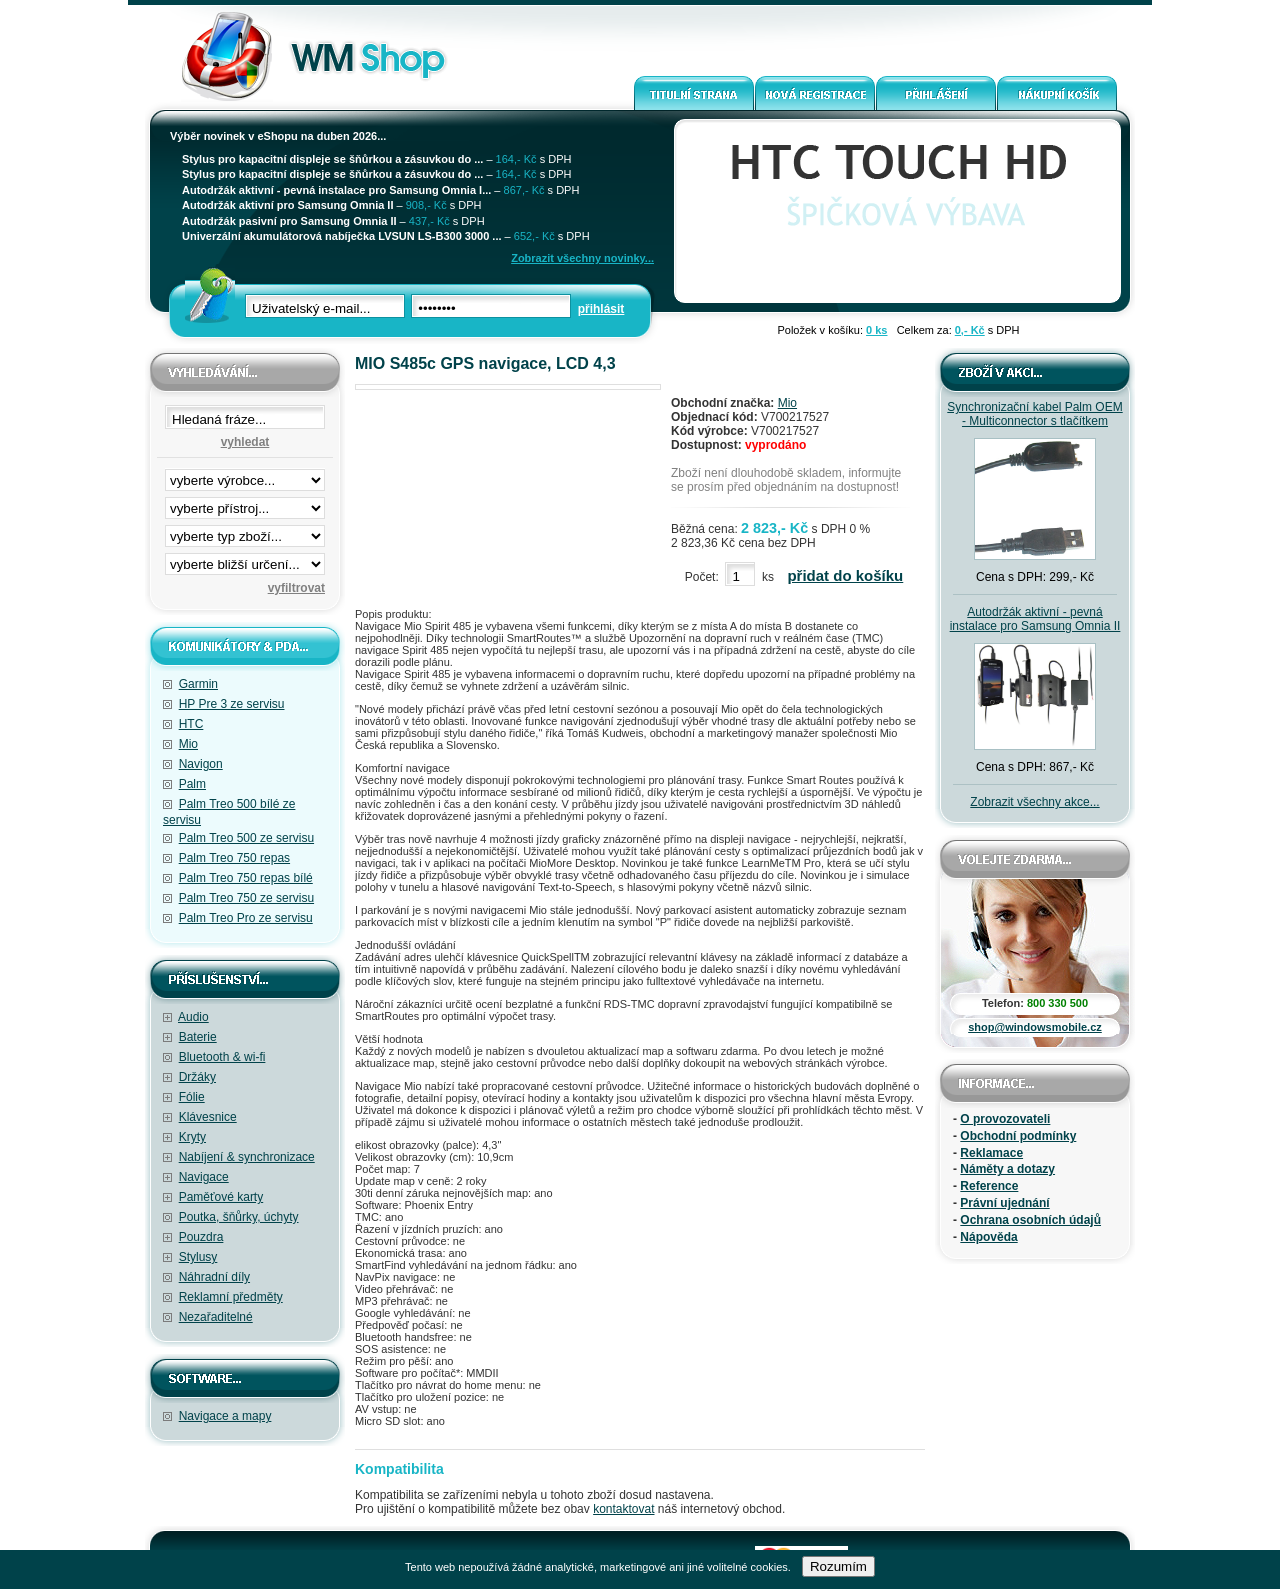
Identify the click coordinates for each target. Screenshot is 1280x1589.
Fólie (192, 1097)
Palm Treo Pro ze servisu (246, 918)
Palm (192, 784)
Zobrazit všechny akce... (1034, 802)
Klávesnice (208, 1117)
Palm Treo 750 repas (234, 858)
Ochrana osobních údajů (1030, 1220)
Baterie (198, 1037)
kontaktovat (623, 1509)
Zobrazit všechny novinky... (582, 258)
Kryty (192, 1137)
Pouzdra (201, 1237)
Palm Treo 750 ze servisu (246, 898)
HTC (191, 724)
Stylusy (198, 1257)
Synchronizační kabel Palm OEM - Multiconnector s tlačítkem (1034, 414)
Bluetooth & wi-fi (222, 1057)
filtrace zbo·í (245, 532)
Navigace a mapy (225, 1416)
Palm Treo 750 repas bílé (246, 878)
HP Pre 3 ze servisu (232, 704)
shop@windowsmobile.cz (1035, 1027)
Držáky (197, 1077)
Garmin (198, 684)
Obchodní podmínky (1018, 1136)
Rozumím (838, 1566)
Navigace (204, 1177)
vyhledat (245, 442)
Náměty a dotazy (1007, 1169)
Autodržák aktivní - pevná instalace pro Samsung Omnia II (1035, 619)
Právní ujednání (1004, 1203)
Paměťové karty (221, 1197)
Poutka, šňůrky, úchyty (239, 1217)
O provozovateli (1005, 1119)
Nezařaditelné (216, 1317)
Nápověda (988, 1237)
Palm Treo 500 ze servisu (246, 838)
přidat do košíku (845, 575)
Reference (989, 1186)
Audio (193, 1017)
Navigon (201, 764)
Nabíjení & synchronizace (247, 1157)
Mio (188, 744)
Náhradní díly (214, 1277)
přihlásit (601, 309)
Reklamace (991, 1153)
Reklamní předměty (231, 1297)
